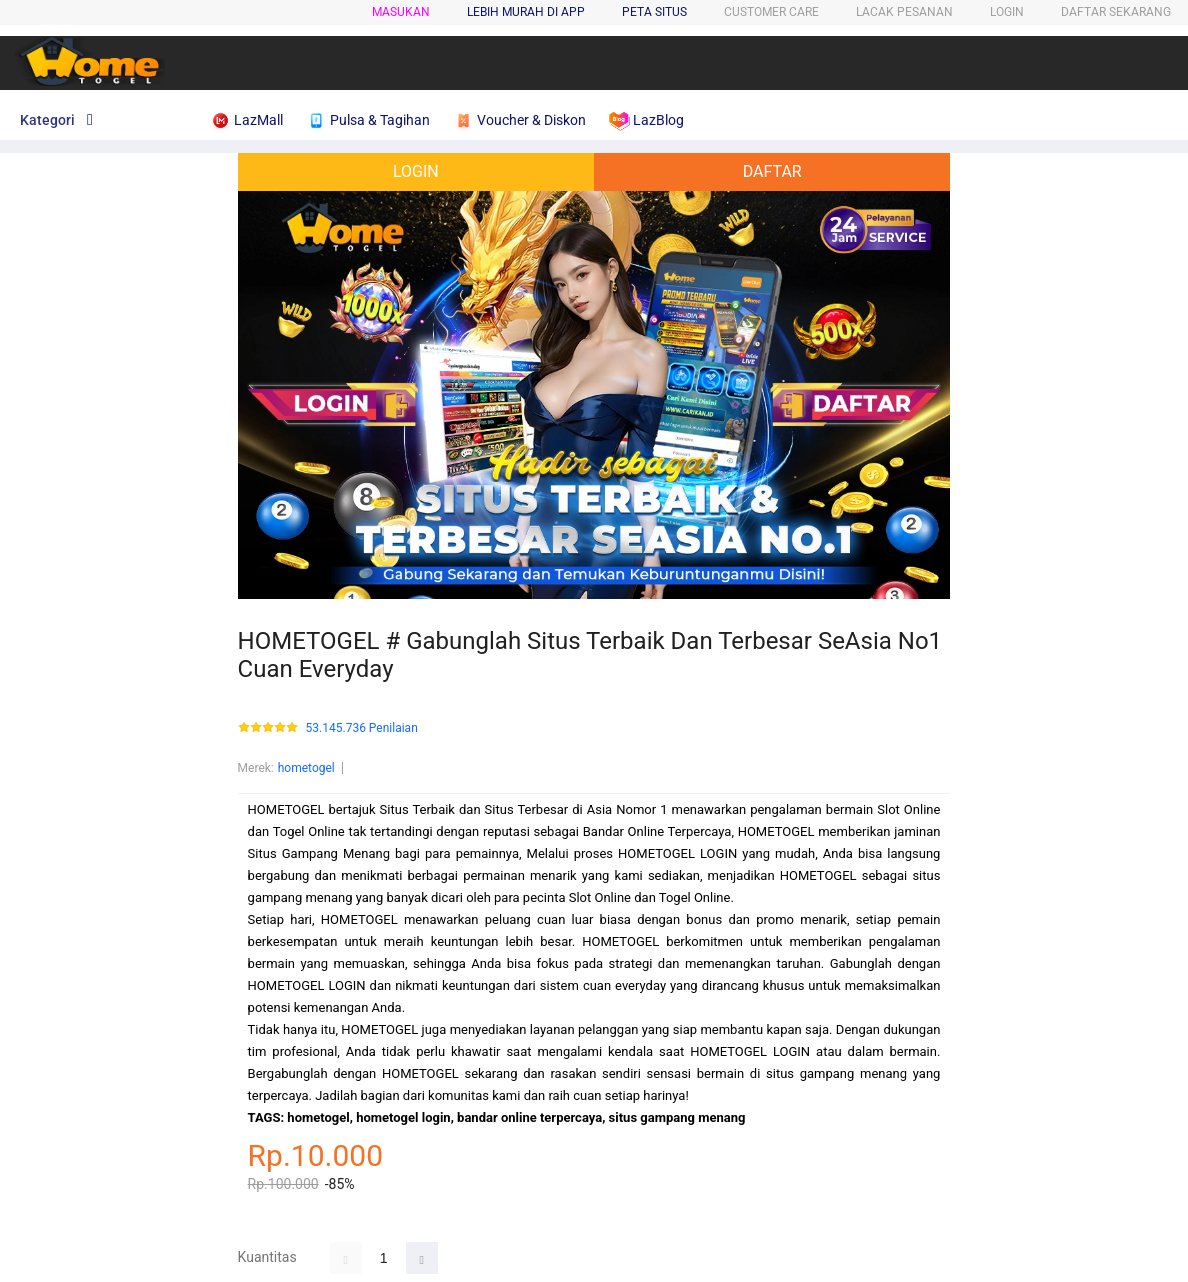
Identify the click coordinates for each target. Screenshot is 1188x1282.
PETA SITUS (654, 12)
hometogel (306, 768)
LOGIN (1007, 12)
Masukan (401, 12)
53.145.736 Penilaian (362, 728)
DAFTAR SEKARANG (1116, 12)
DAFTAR (772, 171)
